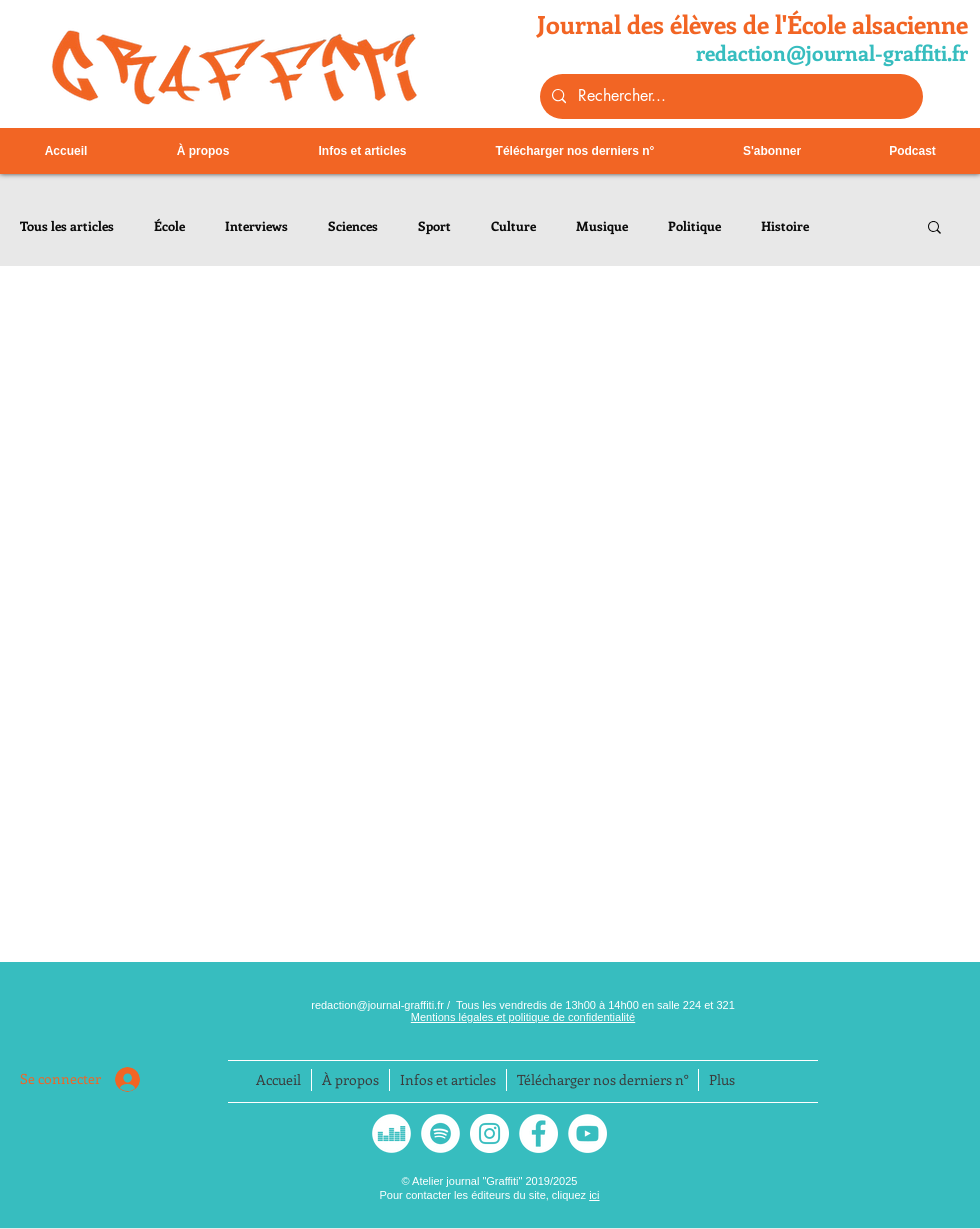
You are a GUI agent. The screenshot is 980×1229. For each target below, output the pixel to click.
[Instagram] (489, 1133)
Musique (602, 226)
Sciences (353, 226)
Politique (694, 226)
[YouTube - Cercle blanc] (587, 1133)
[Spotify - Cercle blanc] (440, 1133)
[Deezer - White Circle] (391, 1133)
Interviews (256, 226)
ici (594, 1195)
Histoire (785, 226)
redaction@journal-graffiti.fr (379, 1005)
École (169, 226)
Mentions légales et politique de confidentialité (523, 1017)
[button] (934, 228)
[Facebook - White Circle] (538, 1133)
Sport (434, 226)
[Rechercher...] (729, 96)
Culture (513, 226)
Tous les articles (67, 226)
